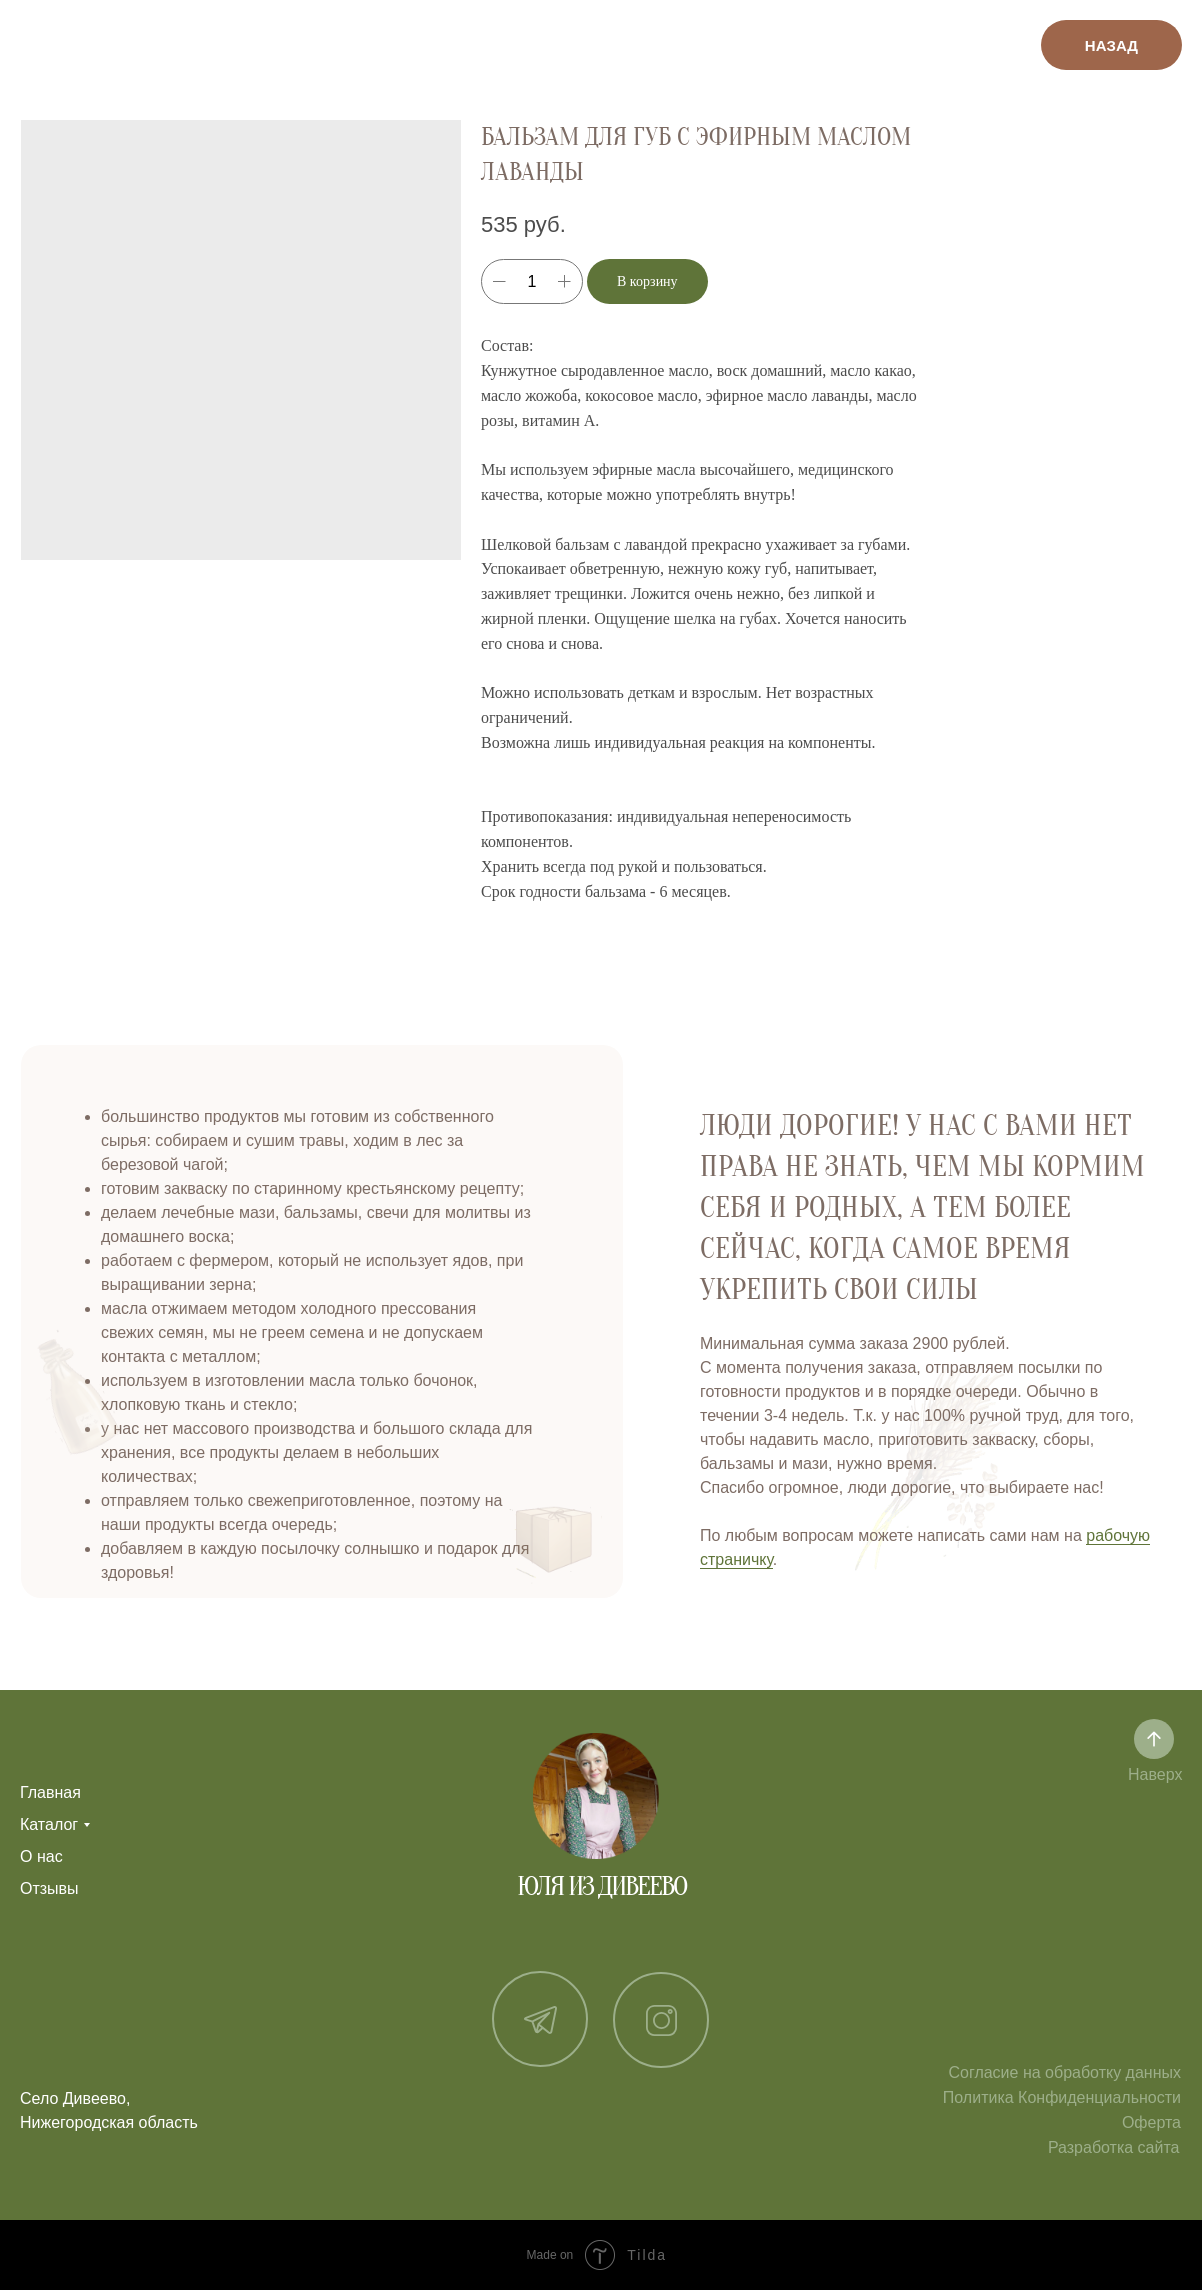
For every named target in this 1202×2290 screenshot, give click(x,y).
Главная (50, 1792)
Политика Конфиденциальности (1062, 2097)
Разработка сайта (1114, 2147)
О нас (41, 1856)
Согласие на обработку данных (1064, 2072)
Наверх (1155, 1774)
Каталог (49, 1824)
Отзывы (49, 1888)
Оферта (1151, 2122)
